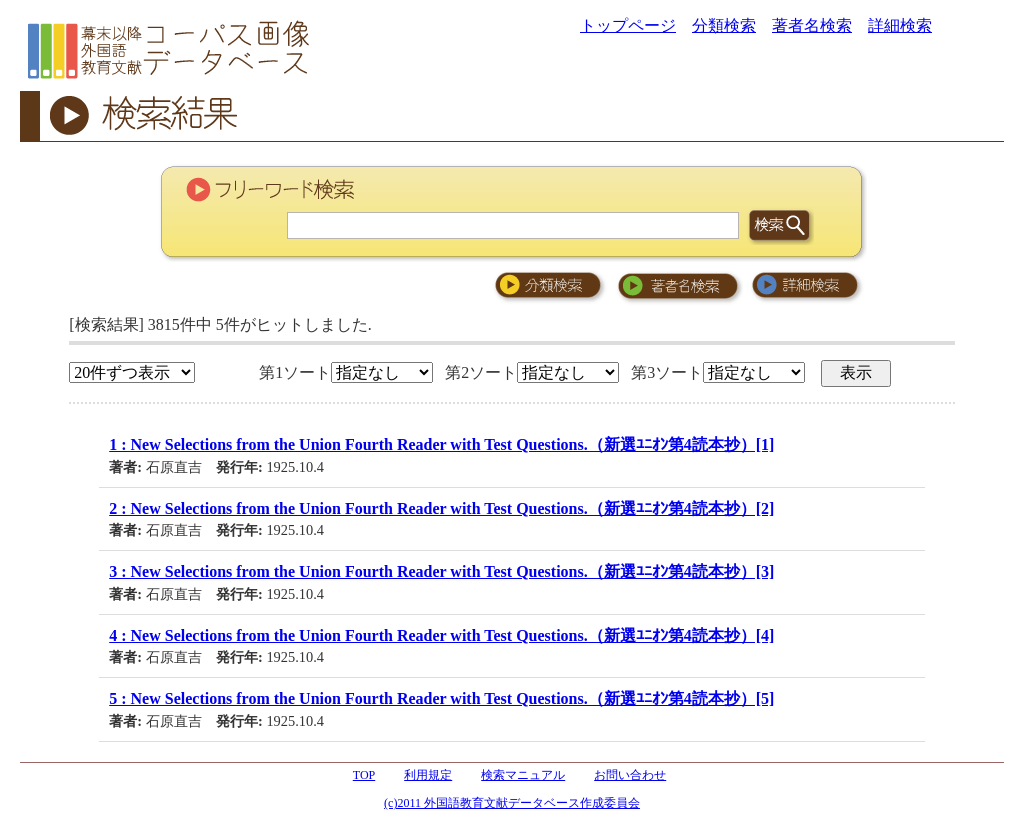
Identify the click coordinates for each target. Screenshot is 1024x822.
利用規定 (428, 775)
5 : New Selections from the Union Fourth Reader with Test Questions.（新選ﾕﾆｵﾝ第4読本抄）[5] (441, 698)
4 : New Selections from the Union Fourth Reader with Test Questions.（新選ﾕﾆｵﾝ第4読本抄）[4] (441, 635)
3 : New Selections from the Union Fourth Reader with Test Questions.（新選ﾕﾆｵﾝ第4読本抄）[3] (441, 571)
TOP (364, 775)
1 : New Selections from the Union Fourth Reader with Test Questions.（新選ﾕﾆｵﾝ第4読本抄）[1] (441, 444)
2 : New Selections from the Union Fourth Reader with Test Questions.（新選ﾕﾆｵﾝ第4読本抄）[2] (441, 508)
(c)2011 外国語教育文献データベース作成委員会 (512, 803)
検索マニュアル (523, 775)
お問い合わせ (630, 775)
